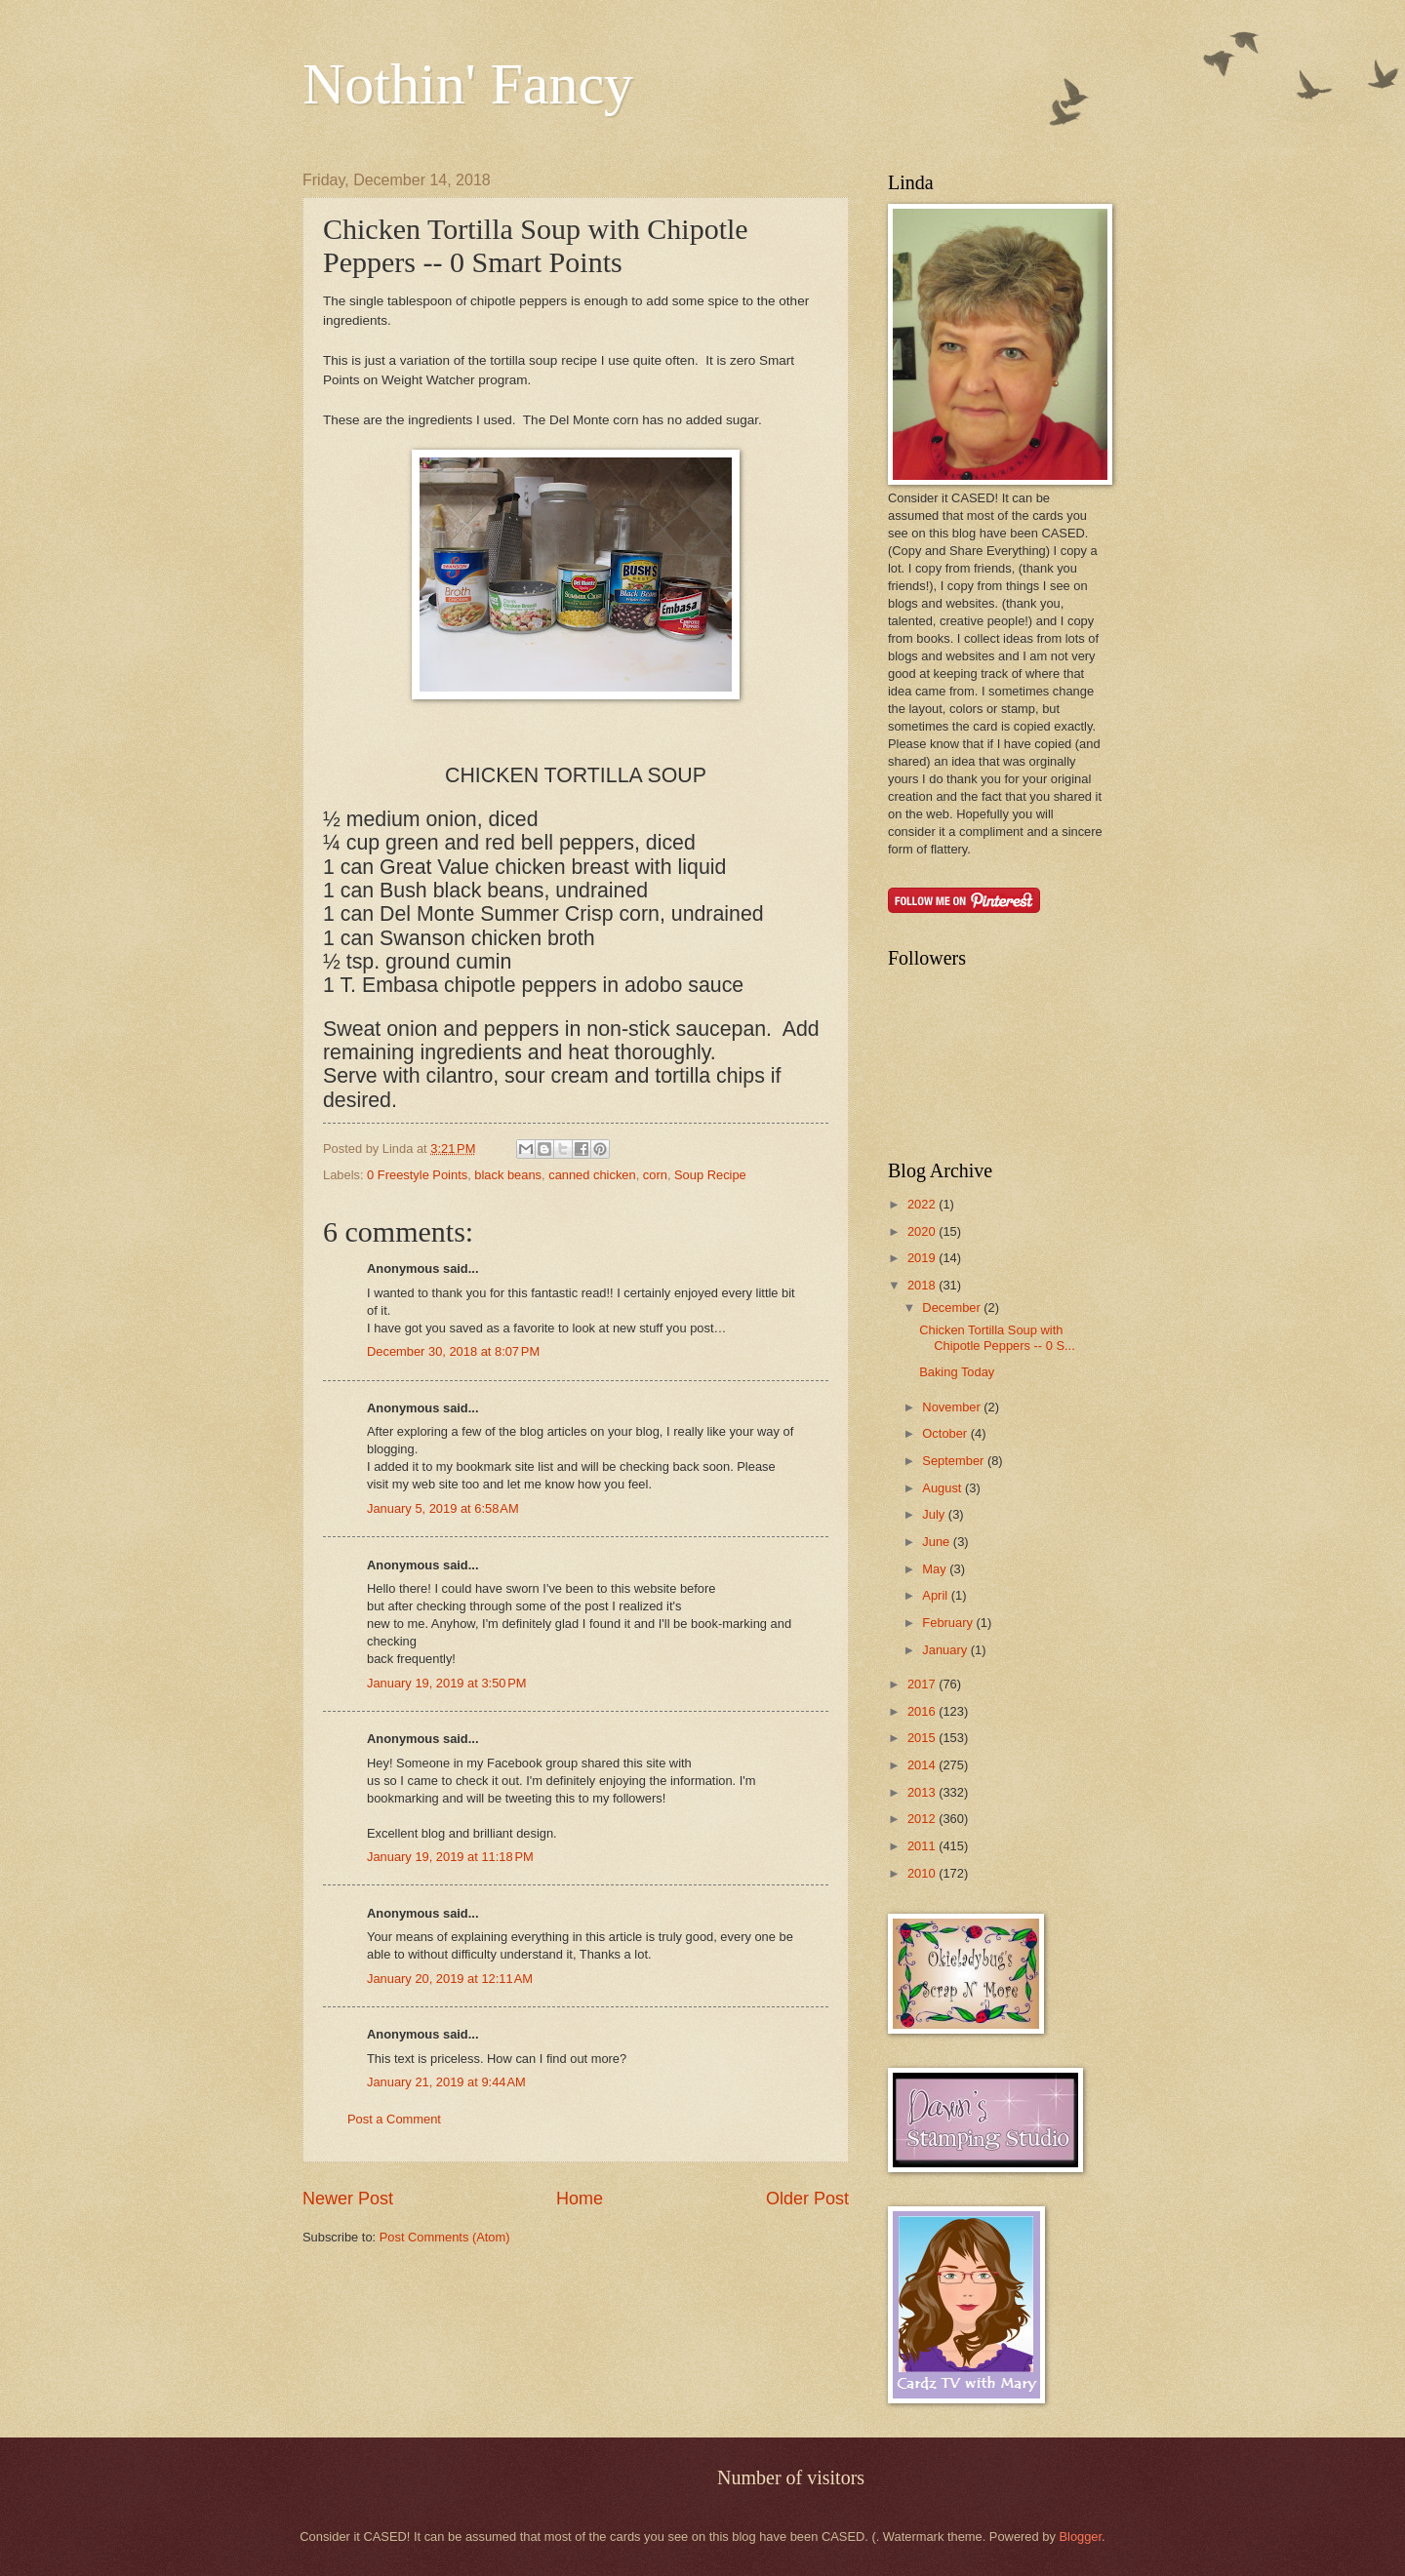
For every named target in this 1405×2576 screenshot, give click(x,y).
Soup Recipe (710, 1175)
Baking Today (956, 1372)
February (949, 1622)
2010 (923, 1873)
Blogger (1080, 2536)
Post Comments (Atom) (445, 2237)
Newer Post (347, 2198)
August (943, 1488)
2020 (923, 1231)
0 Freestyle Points (417, 1175)
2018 (923, 1285)
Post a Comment (394, 2119)
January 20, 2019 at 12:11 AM (450, 1978)
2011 (923, 1846)
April (936, 1595)
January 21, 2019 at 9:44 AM (446, 2082)
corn (655, 1175)
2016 (923, 1711)
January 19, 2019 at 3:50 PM (447, 1683)
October (946, 1433)
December (953, 1307)
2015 (923, 1737)
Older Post (807, 2198)
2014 (923, 1765)
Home (579, 2198)
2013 (923, 1792)
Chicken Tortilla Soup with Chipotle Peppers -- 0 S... (997, 1337)
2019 (923, 1257)
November (953, 1407)
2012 (923, 1818)
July (934, 1514)
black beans (508, 1175)
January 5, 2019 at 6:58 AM (443, 1508)
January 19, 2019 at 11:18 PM (450, 1856)
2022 (923, 1204)
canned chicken (591, 1175)
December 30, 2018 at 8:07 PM (453, 1351)
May (935, 1569)
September (954, 1460)
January (946, 1650)
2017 (923, 1684)
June (937, 1541)
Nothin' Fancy (467, 84)
